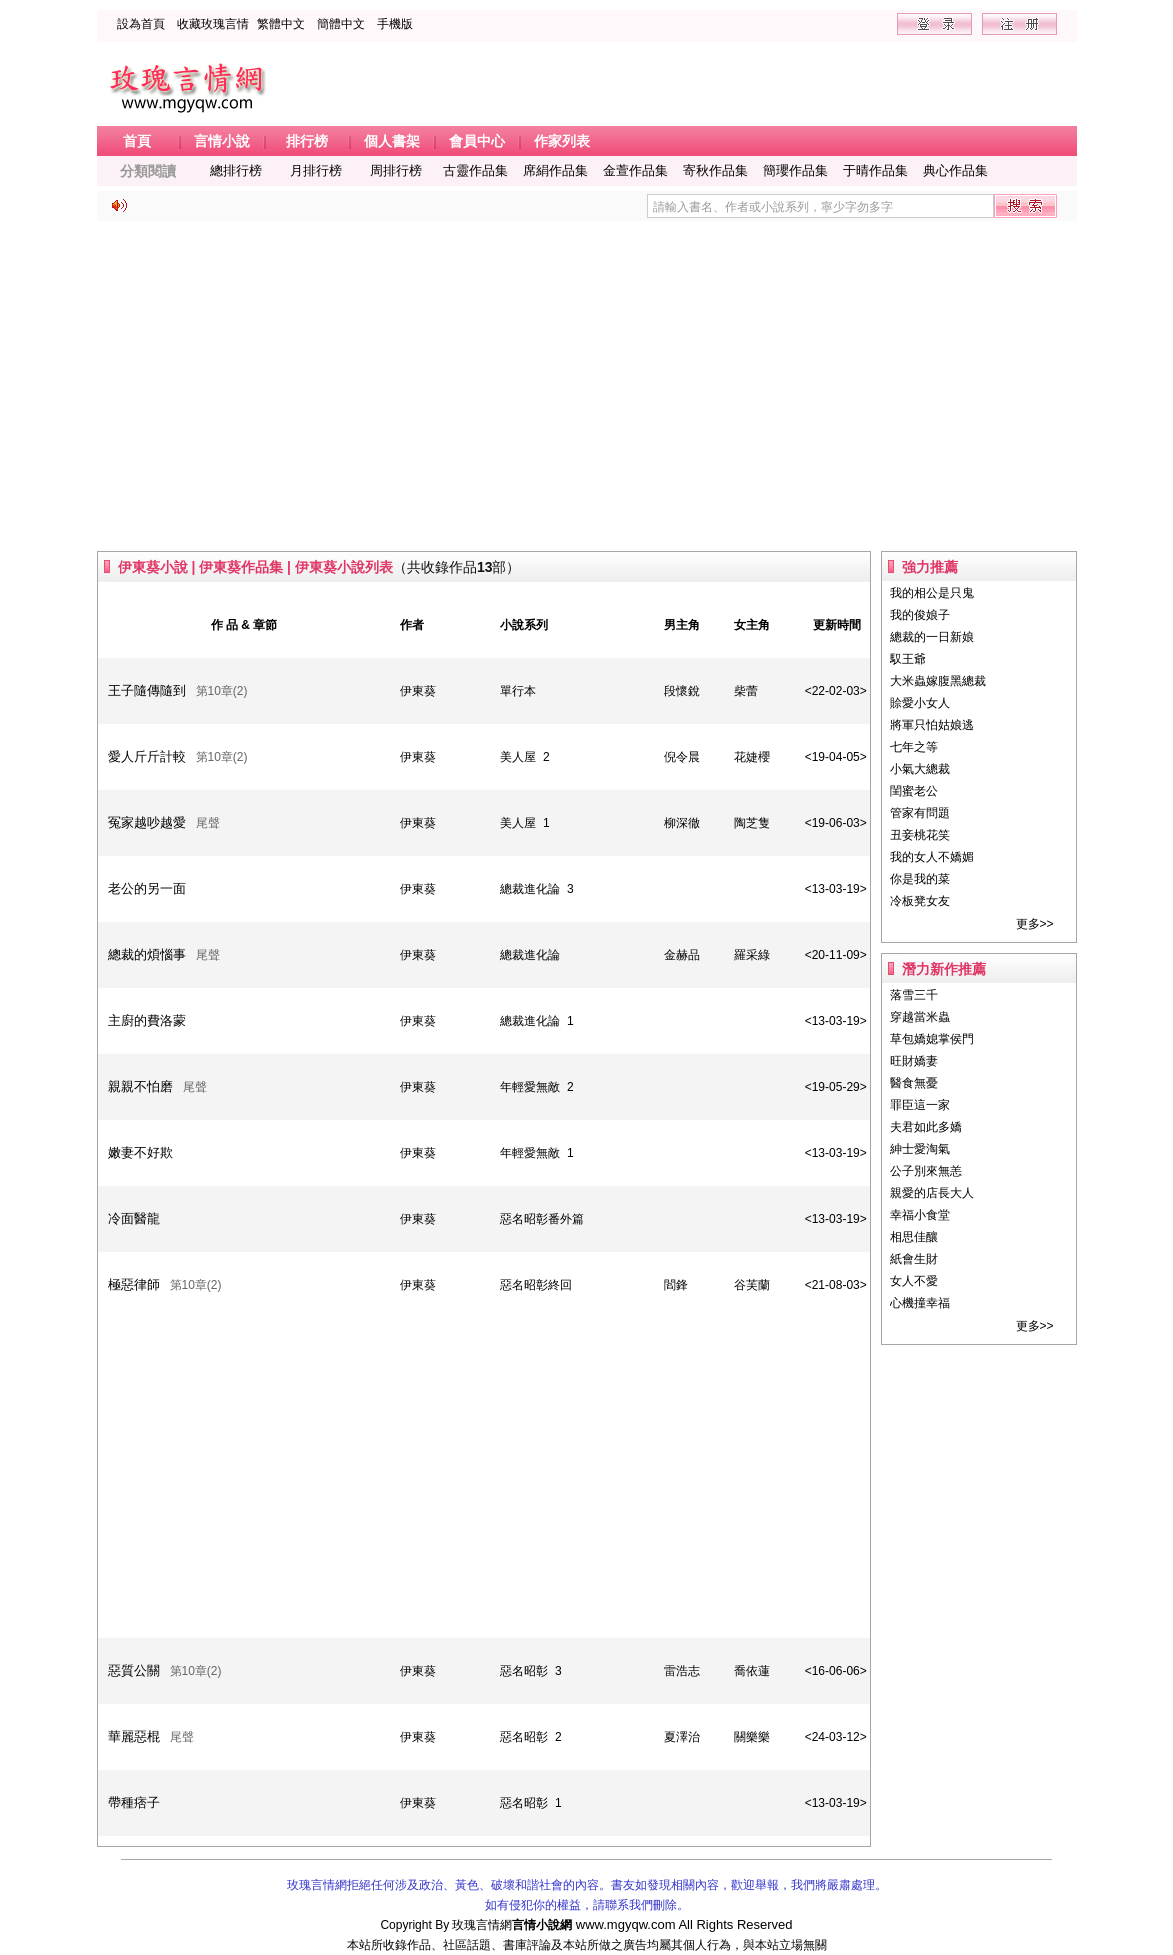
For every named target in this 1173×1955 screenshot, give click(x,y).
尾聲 (208, 823)
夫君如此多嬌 (926, 1127)
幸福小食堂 (920, 1215)
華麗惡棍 (134, 1736)
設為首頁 (141, 24)
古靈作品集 (475, 170)
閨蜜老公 (914, 791)
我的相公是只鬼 (932, 593)
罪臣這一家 (920, 1105)
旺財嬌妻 (914, 1061)
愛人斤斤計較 (147, 756)
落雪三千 (914, 995)
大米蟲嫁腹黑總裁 (938, 681)
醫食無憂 (914, 1083)
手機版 (395, 24)
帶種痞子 (134, 1802)
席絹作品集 (555, 170)
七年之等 (914, 747)
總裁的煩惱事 (147, 954)
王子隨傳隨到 (147, 690)
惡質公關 (134, 1670)
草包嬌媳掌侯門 (932, 1039)
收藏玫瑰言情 (213, 24)
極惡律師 (134, 1284)
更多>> (1035, 924)
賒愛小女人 (920, 703)
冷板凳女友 (920, 901)
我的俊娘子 (920, 615)
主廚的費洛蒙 (147, 1020)
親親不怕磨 (140, 1086)
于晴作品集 (875, 170)
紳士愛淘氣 (920, 1149)
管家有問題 (920, 813)
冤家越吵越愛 (147, 822)
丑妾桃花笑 (920, 835)
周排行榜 (396, 170)
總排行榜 (236, 170)
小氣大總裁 (920, 769)
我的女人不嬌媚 (932, 857)
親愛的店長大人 (932, 1193)
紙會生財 (914, 1259)
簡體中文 (341, 24)
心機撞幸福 (920, 1303)
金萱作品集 (635, 170)
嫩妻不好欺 (140, 1152)
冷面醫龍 (134, 1218)
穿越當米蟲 (920, 1017)
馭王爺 (908, 659)
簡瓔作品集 (795, 170)
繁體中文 (281, 24)
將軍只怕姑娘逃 (932, 725)
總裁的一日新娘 (932, 637)
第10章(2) (222, 691)
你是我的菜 (920, 879)
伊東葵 (418, 691)
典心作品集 (955, 170)
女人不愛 (914, 1281)
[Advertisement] (587, 386)
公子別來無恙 (926, 1171)
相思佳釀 (914, 1237)
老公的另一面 (147, 888)
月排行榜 (316, 170)
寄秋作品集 (715, 170)
